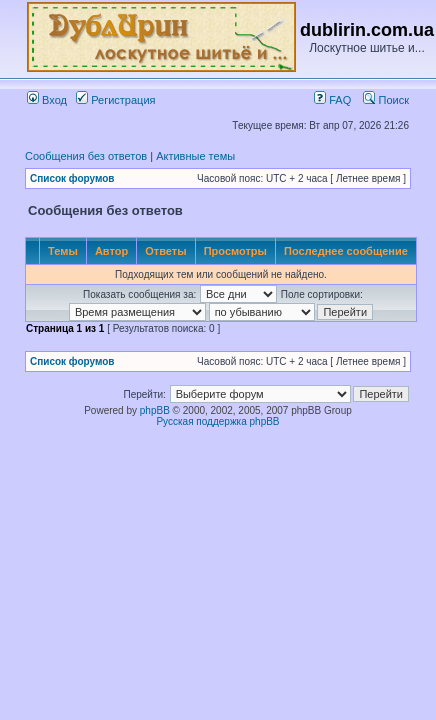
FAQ (332, 100)
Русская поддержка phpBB (217, 421)
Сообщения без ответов (86, 156)
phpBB (155, 410)
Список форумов (72, 178)
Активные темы (195, 156)
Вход (47, 100)
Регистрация (115, 100)
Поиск (386, 100)
